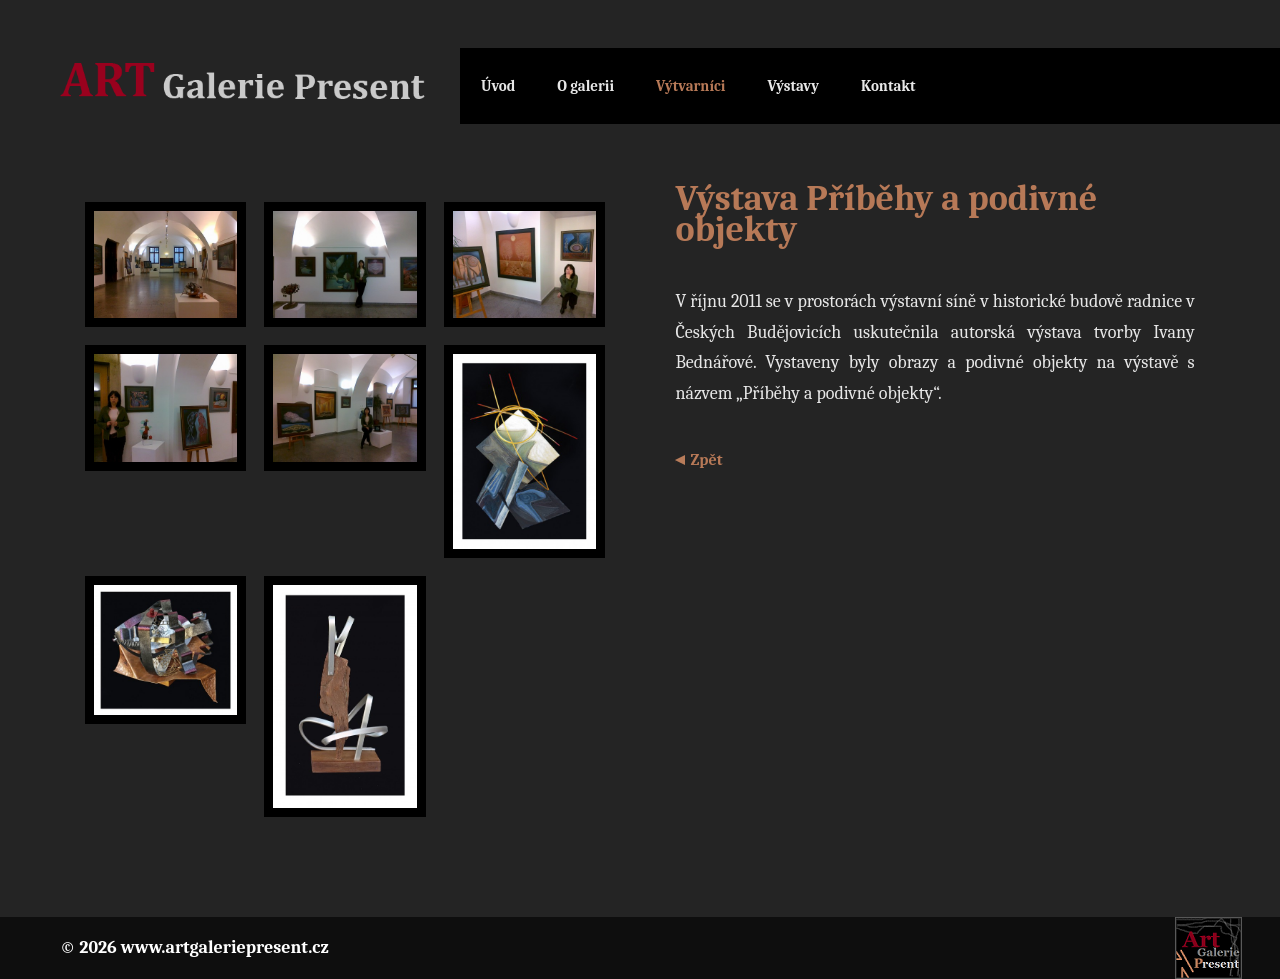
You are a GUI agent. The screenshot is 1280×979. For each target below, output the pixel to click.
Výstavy (793, 86)
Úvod (498, 86)
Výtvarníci (690, 86)
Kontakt (888, 86)
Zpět (706, 460)
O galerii (585, 86)
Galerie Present (260, 86)
